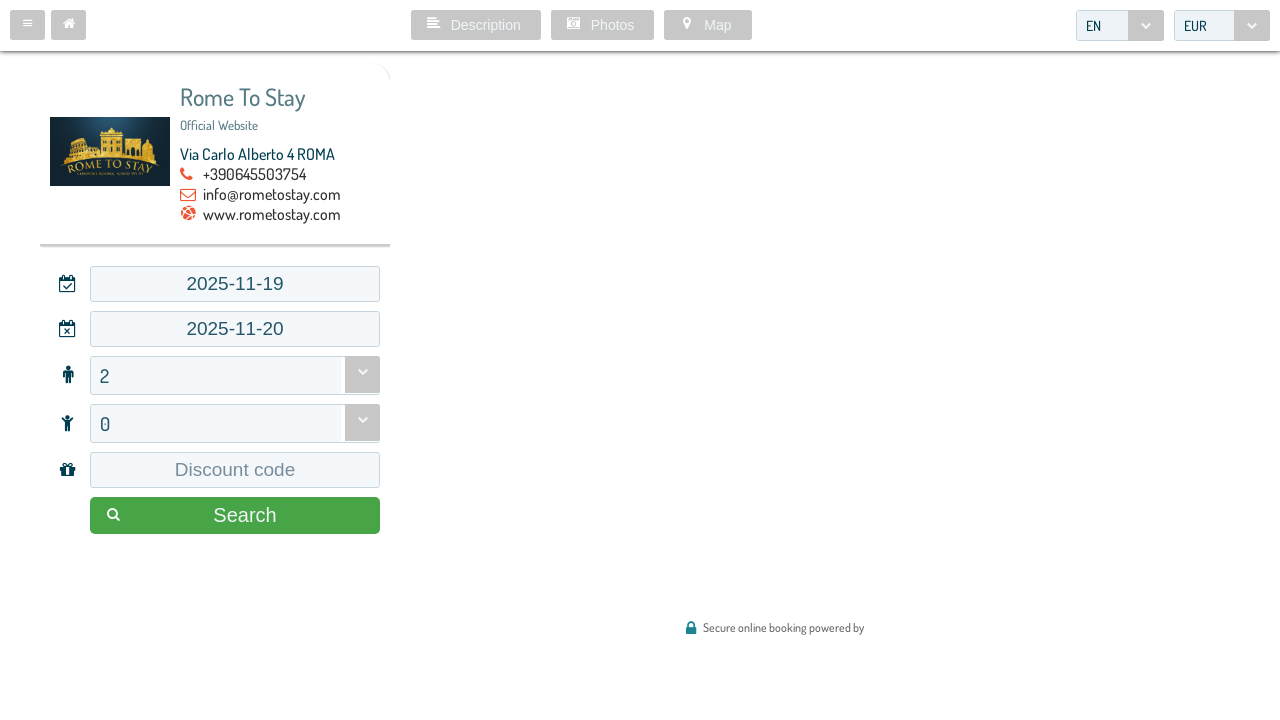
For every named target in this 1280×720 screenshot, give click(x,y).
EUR (1195, 25)
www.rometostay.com (272, 214)
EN (1093, 25)
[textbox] (235, 284)
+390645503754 (254, 174)
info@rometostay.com (272, 194)
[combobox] (1120, 25)
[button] (27, 25)
